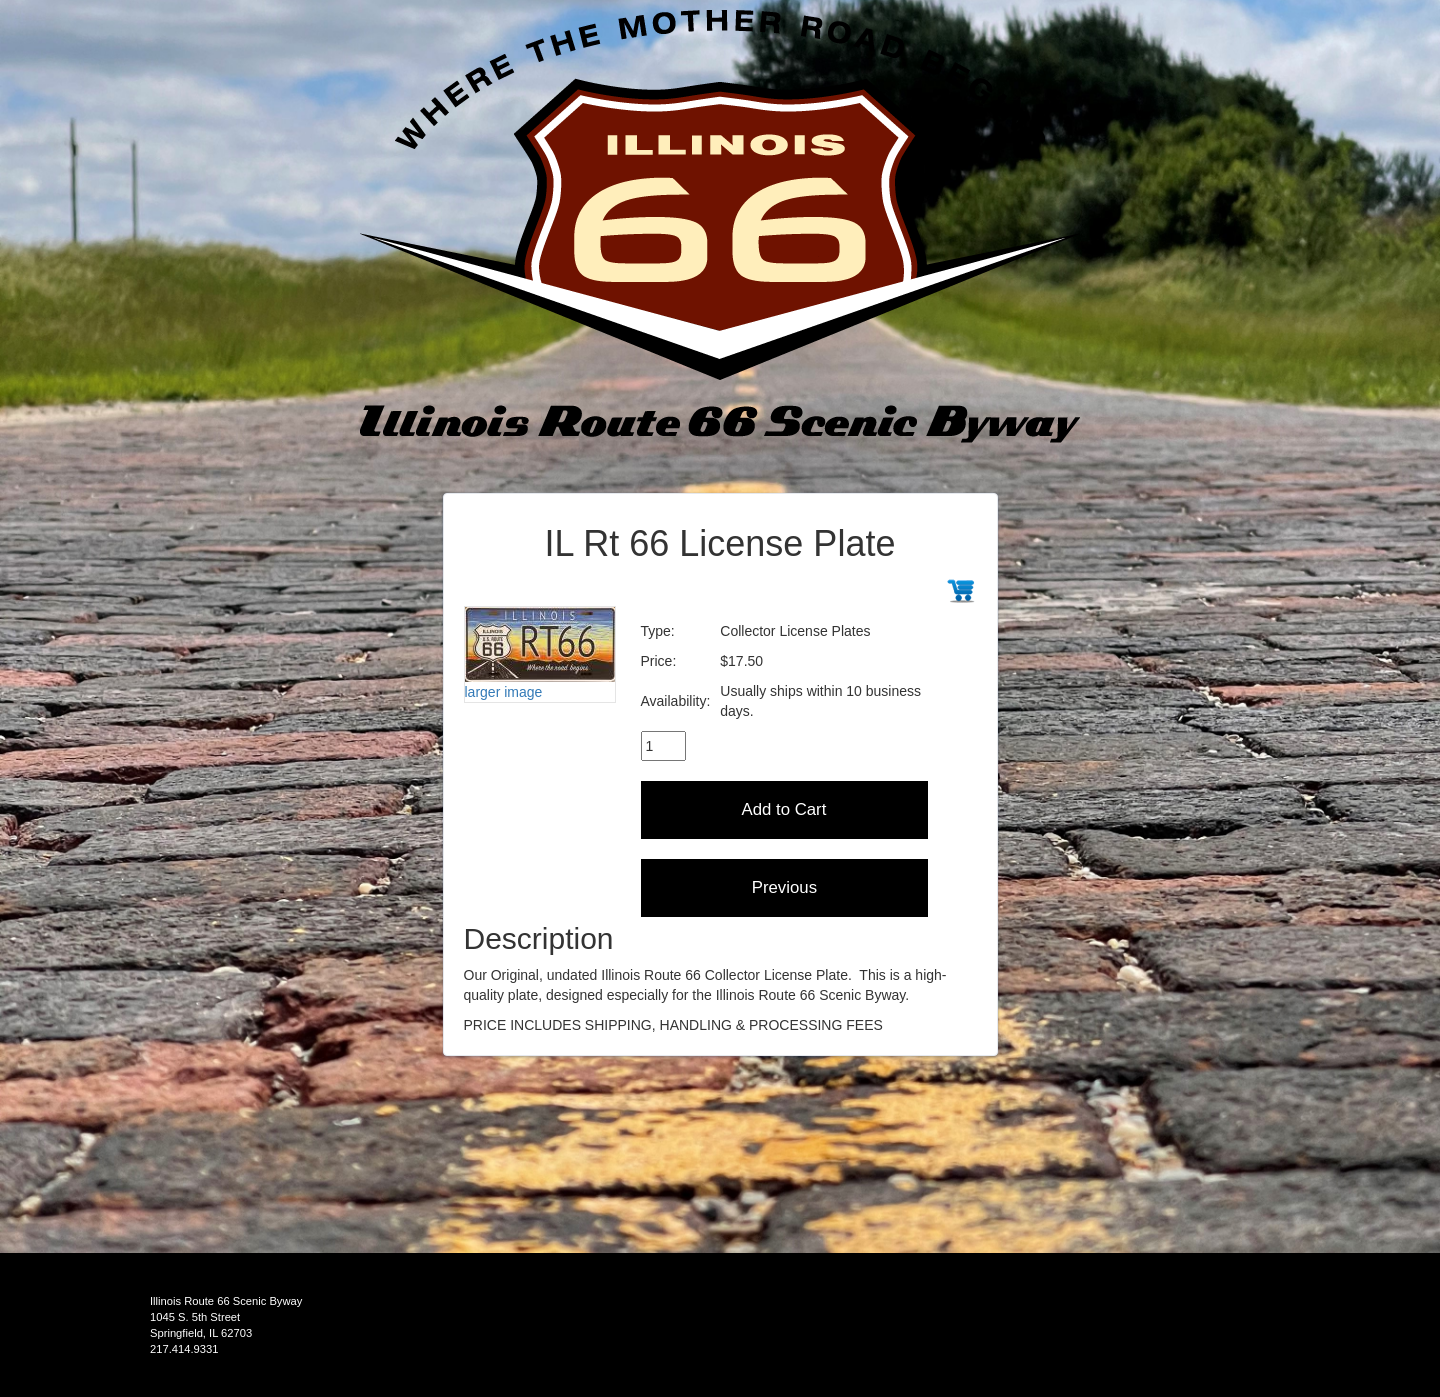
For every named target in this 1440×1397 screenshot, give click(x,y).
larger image (504, 692)
